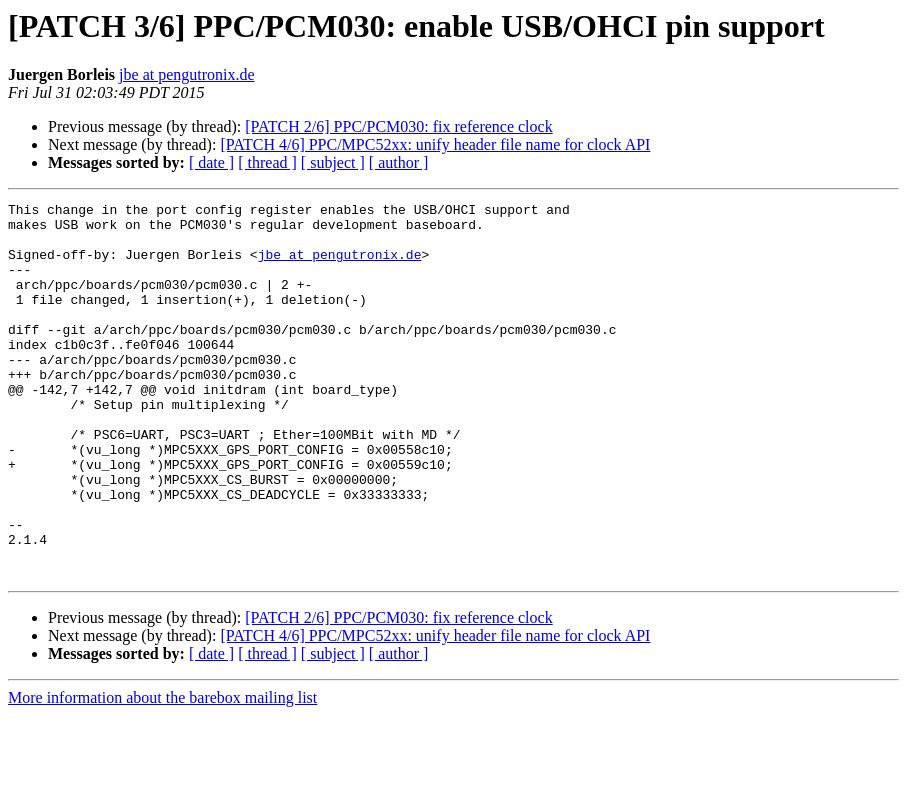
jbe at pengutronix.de (187, 74)
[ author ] (399, 162)
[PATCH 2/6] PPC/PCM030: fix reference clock (398, 126)
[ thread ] (267, 162)
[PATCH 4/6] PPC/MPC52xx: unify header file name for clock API (435, 144)
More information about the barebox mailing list (162, 772)
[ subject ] (333, 162)
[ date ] (211, 162)
